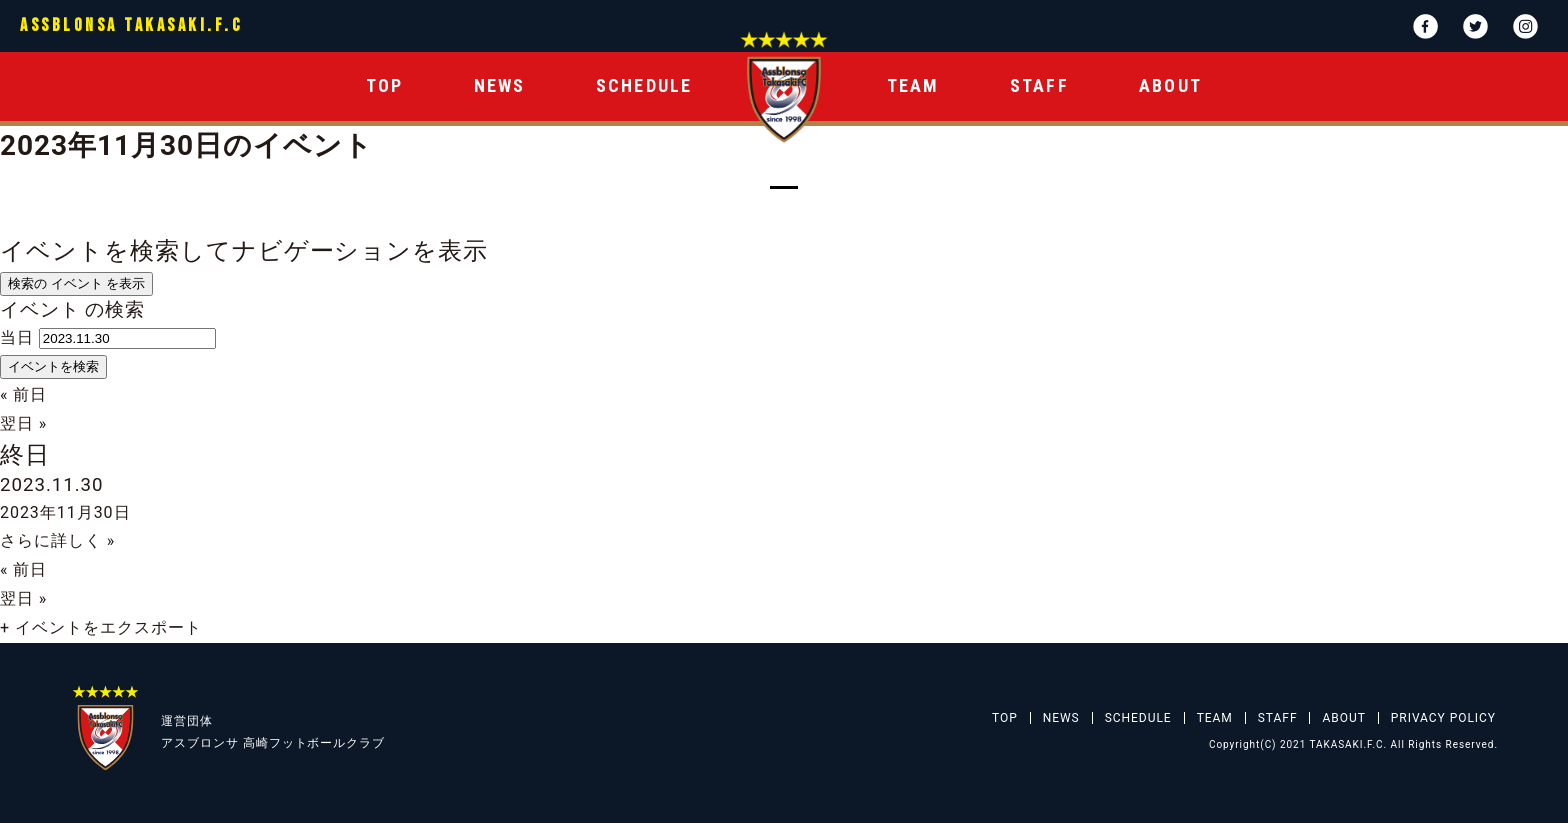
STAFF (1039, 85)
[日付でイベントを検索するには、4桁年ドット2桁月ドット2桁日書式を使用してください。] (127, 338)
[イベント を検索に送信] (53, 367)
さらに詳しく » (57, 540)
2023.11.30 (52, 485)
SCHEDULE (644, 85)
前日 (23, 394)
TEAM (913, 85)
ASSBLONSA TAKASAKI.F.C (131, 25)
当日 (17, 337)
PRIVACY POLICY (1443, 718)
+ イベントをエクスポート (101, 627)
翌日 (23, 423)
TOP (385, 85)
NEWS (500, 85)
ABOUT (1170, 85)
